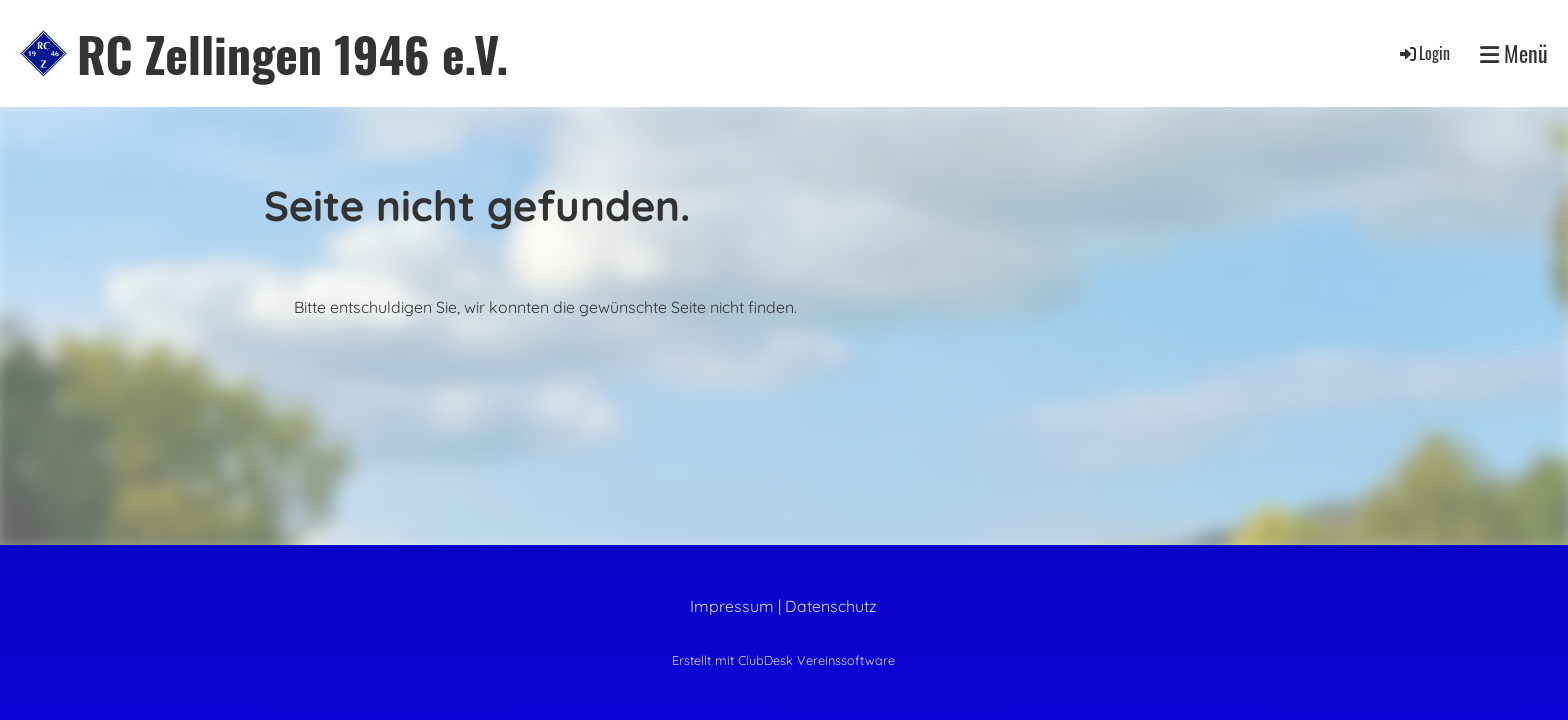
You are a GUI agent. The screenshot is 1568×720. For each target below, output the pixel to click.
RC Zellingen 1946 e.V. (292, 53)
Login (1423, 53)
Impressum (732, 606)
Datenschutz (831, 606)
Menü (1514, 53)
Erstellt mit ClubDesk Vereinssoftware (783, 660)
